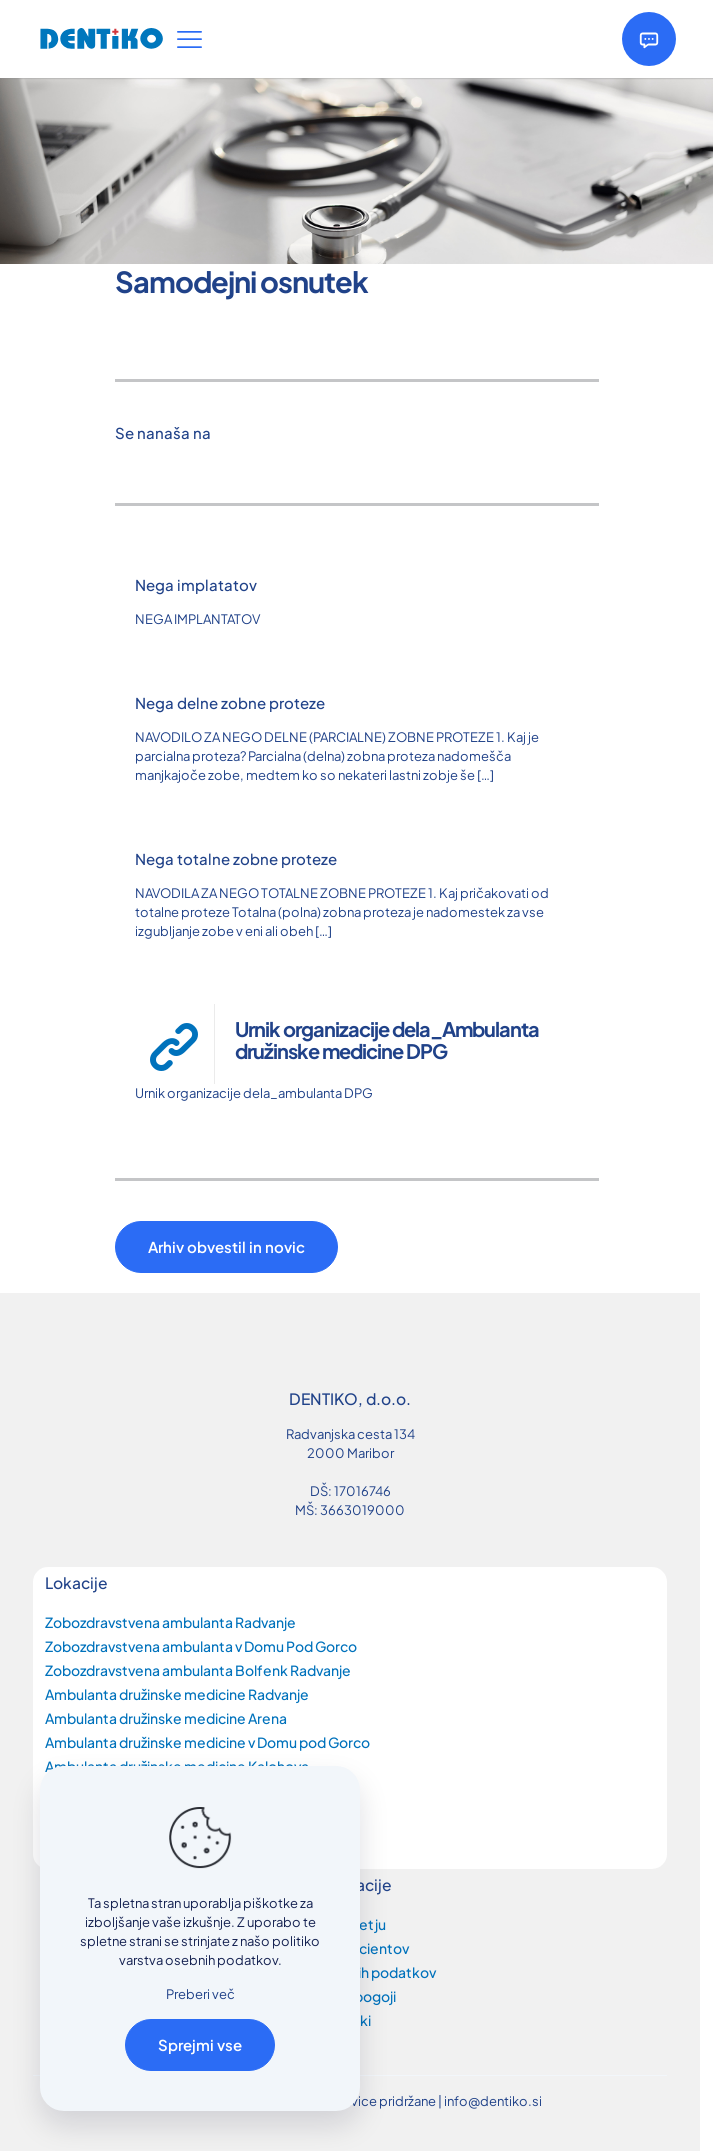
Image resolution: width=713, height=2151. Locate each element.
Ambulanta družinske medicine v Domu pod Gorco (207, 1742)
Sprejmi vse (200, 2044)
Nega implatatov (196, 584)
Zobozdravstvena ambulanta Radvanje (170, 1622)
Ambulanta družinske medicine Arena (166, 1718)
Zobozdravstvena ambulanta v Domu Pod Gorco (201, 1646)
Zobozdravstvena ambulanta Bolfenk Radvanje (198, 1670)
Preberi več (200, 1994)
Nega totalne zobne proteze (236, 858)
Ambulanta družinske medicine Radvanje (177, 1694)
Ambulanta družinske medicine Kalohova (177, 1766)
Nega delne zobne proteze (230, 702)
